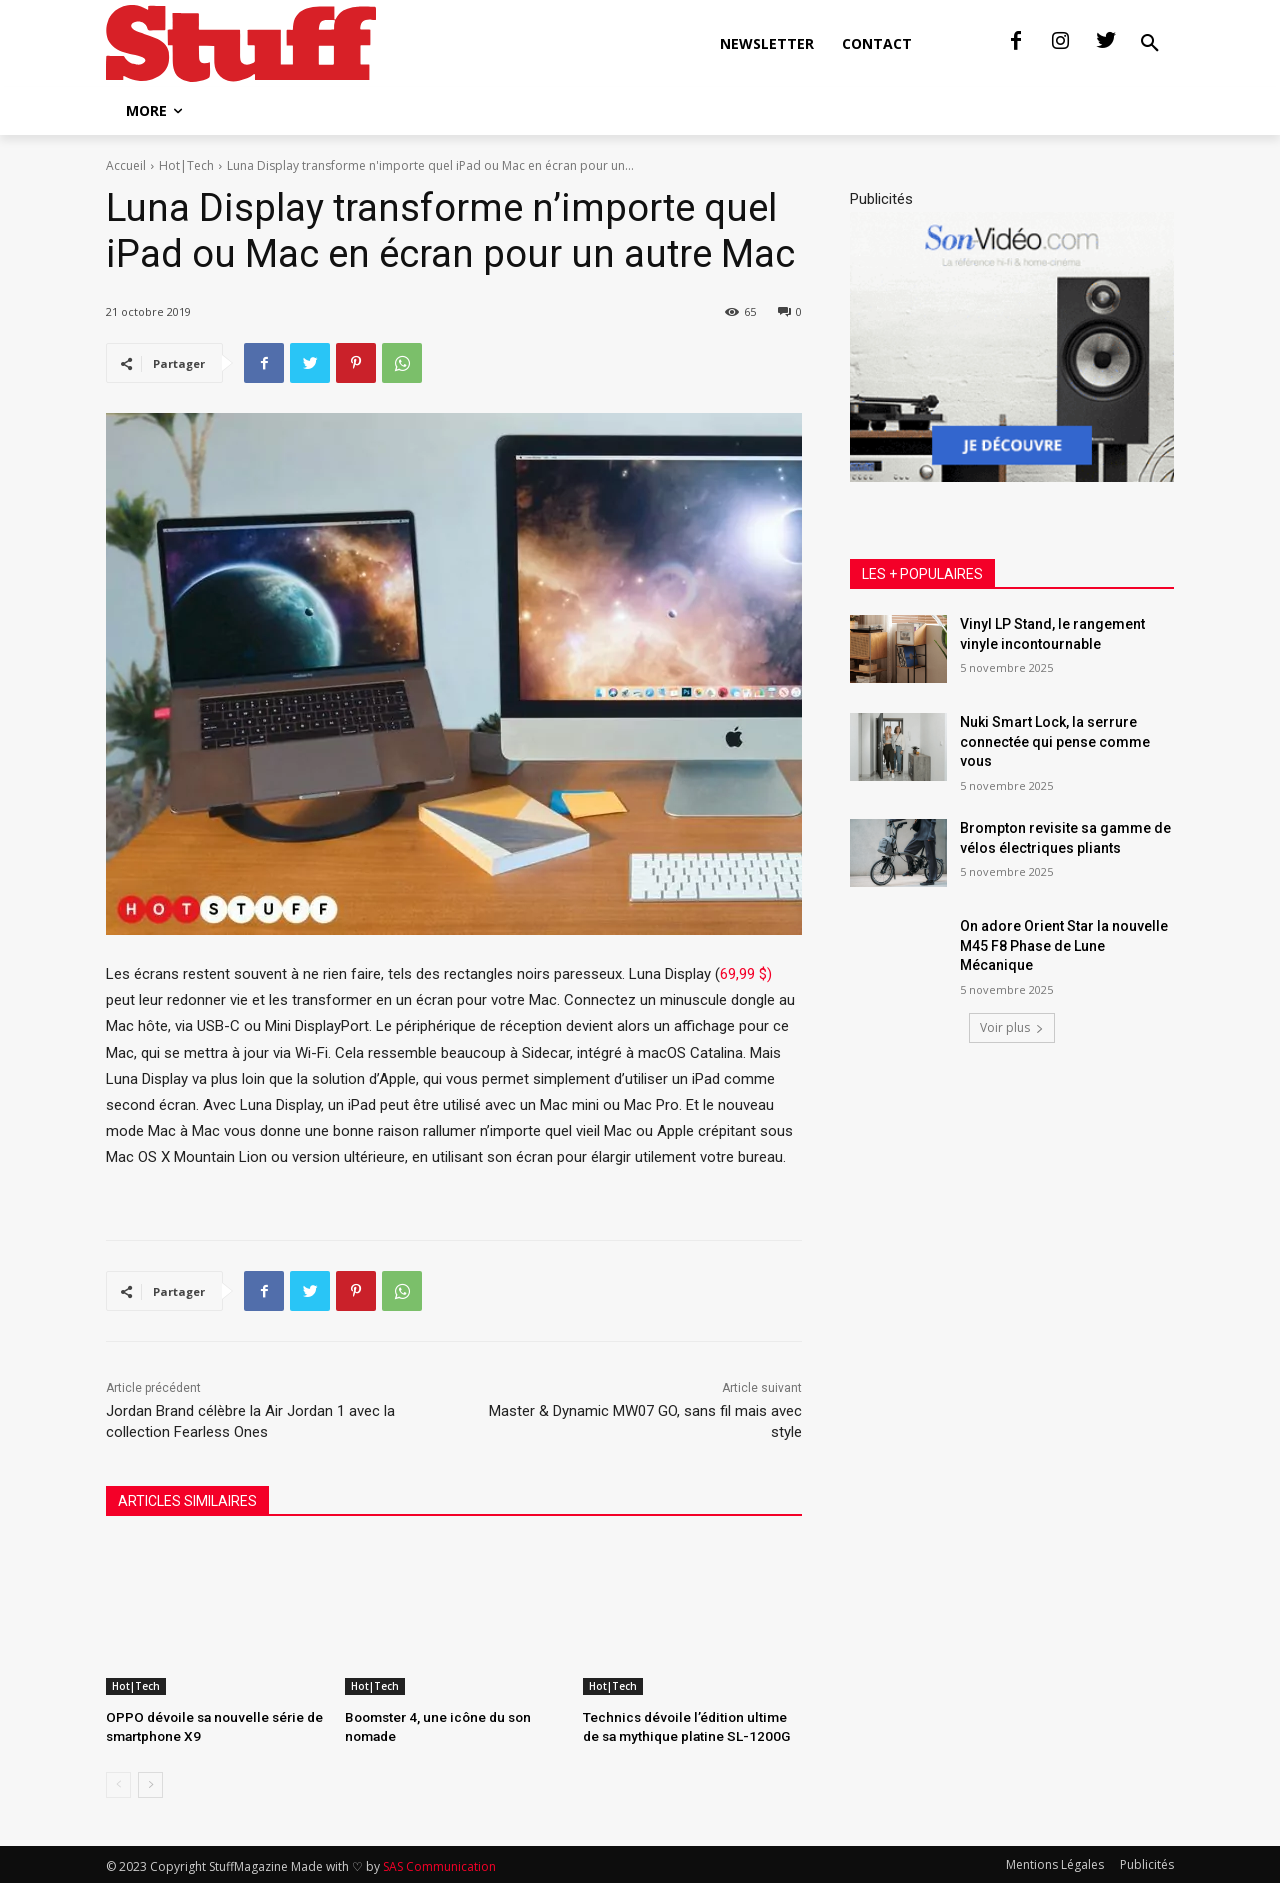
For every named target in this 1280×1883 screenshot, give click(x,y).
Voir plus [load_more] (1012, 1027)
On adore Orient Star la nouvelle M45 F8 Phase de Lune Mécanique (1064, 945)
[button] (1150, 44)
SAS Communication (439, 1864)
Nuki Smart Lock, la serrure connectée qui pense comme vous (1055, 741)
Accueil (126, 165)
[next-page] (150, 1783)
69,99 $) (746, 974)
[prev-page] (118, 1783)
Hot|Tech (186, 165)
